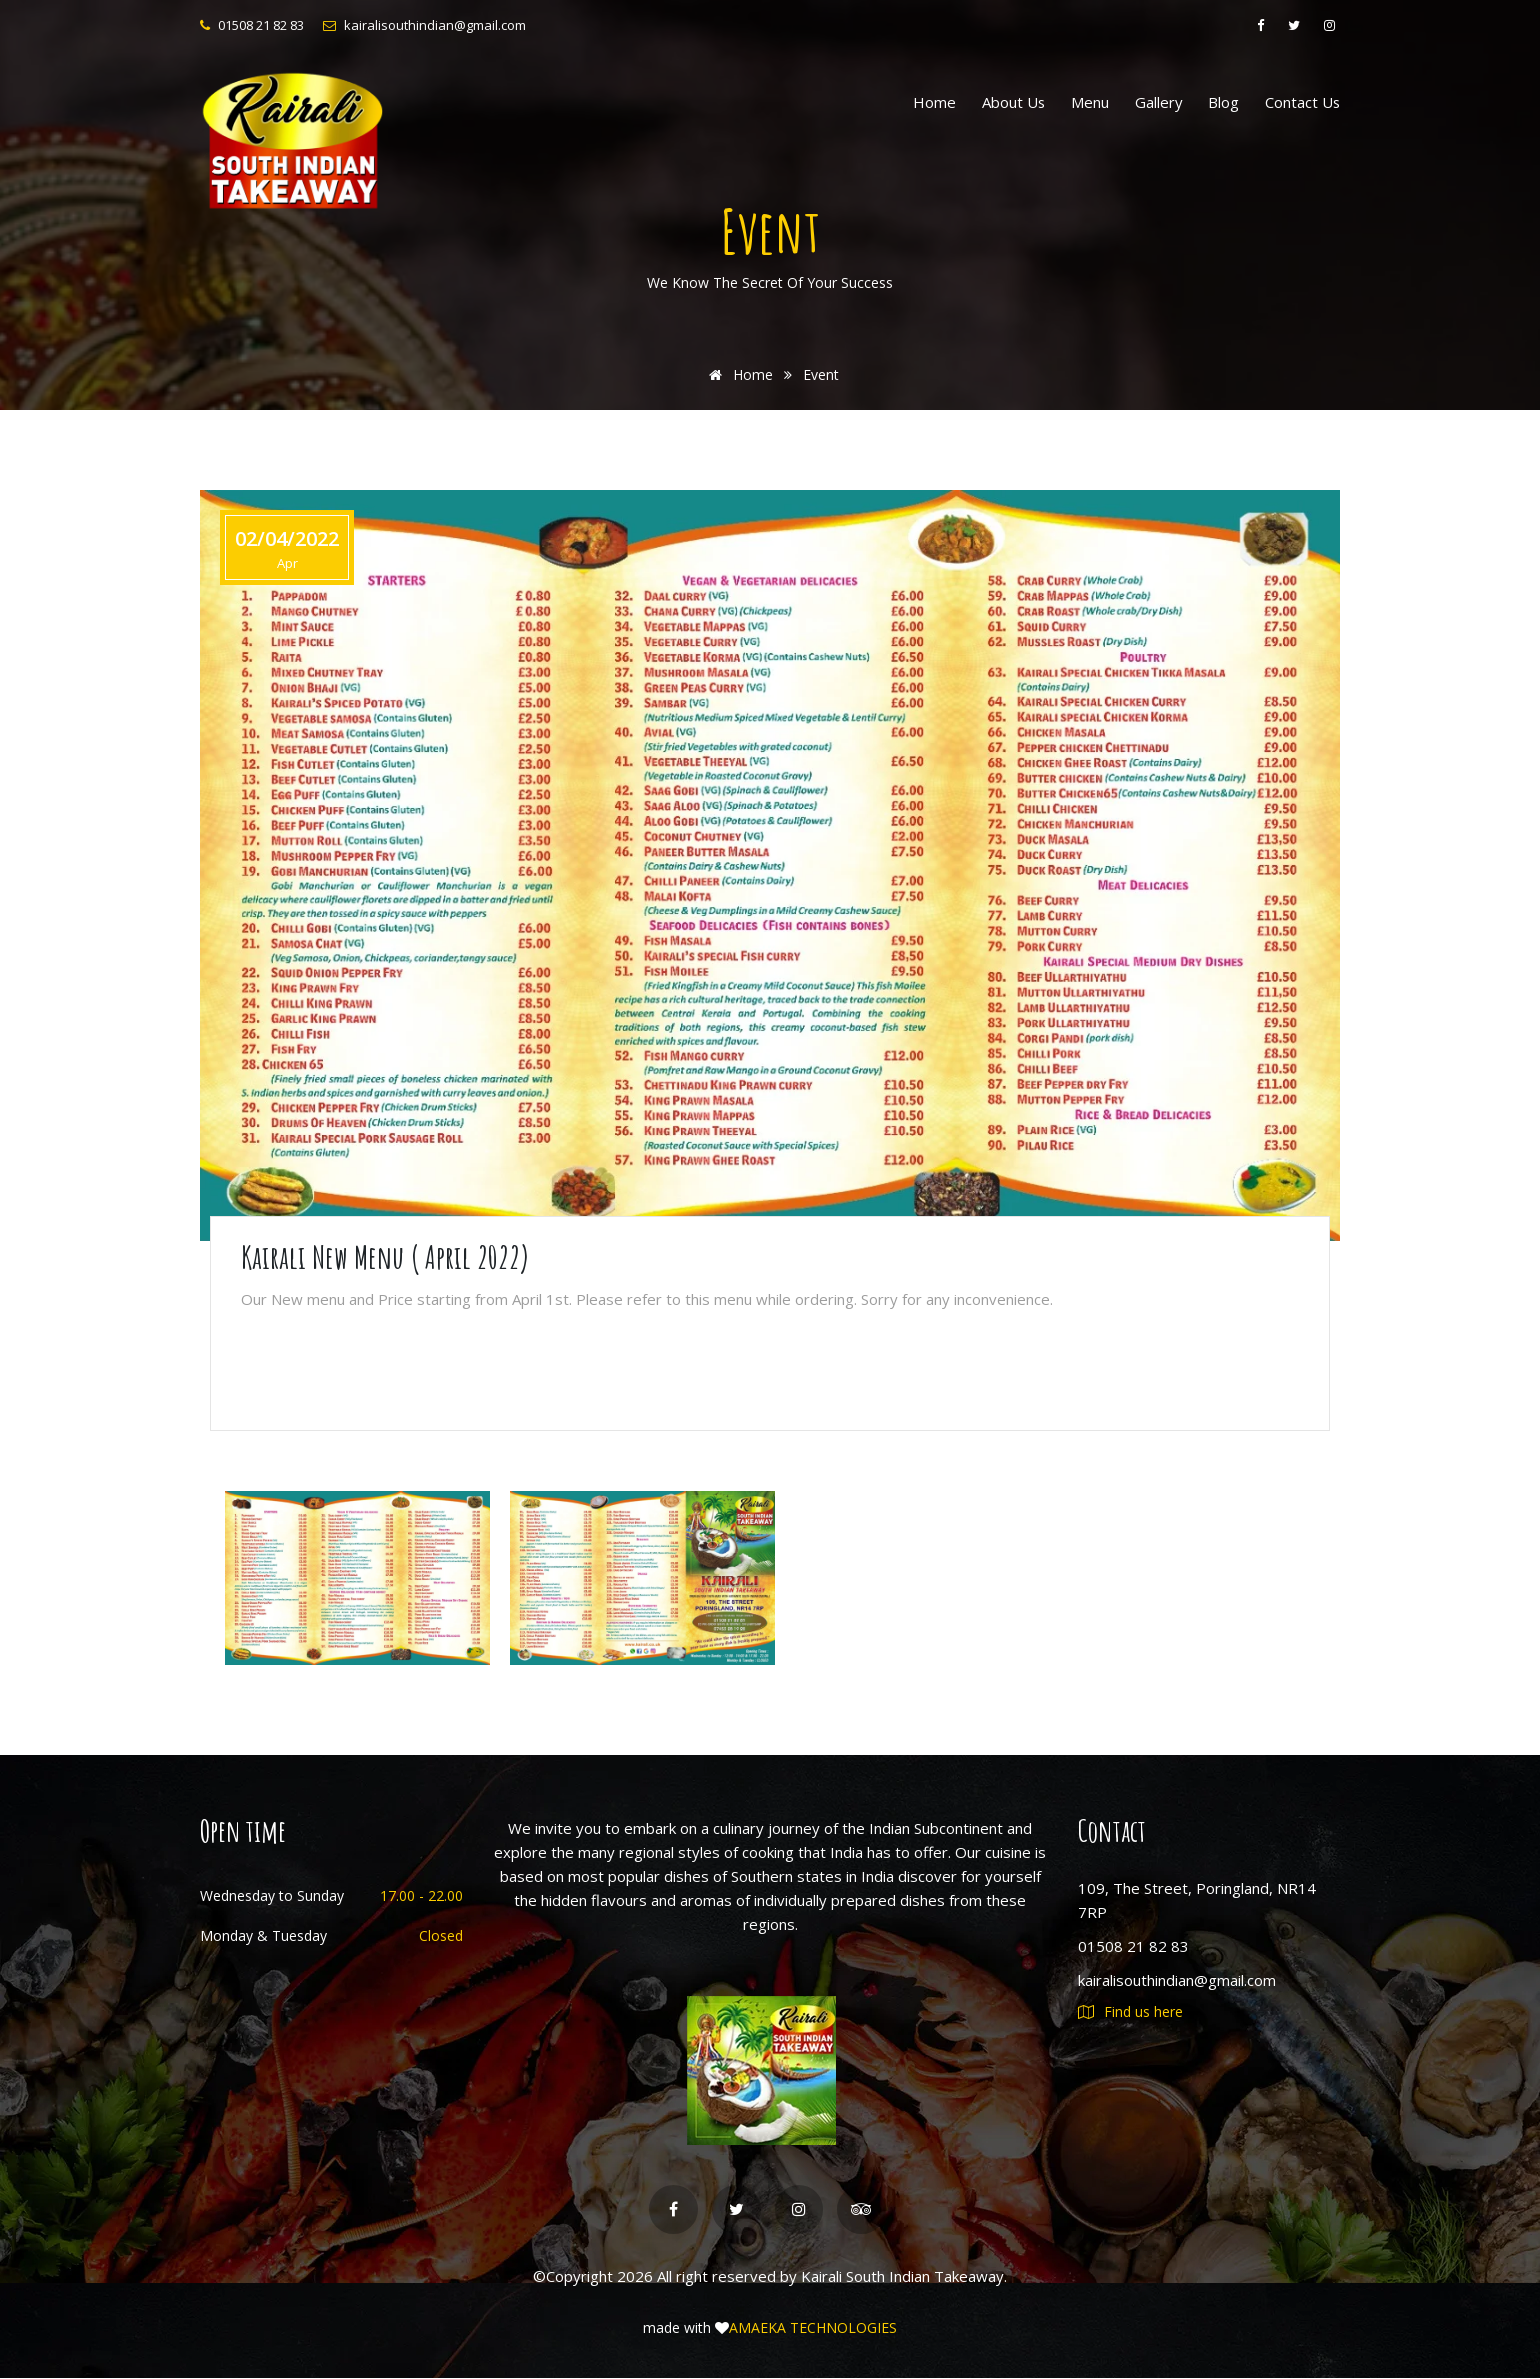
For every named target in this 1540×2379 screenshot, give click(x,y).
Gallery (1158, 102)
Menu (1090, 102)
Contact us (1302, 102)
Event (821, 374)
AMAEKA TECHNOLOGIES (813, 2328)
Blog (1223, 102)
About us (1013, 102)
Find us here (1130, 2011)
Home (934, 102)
